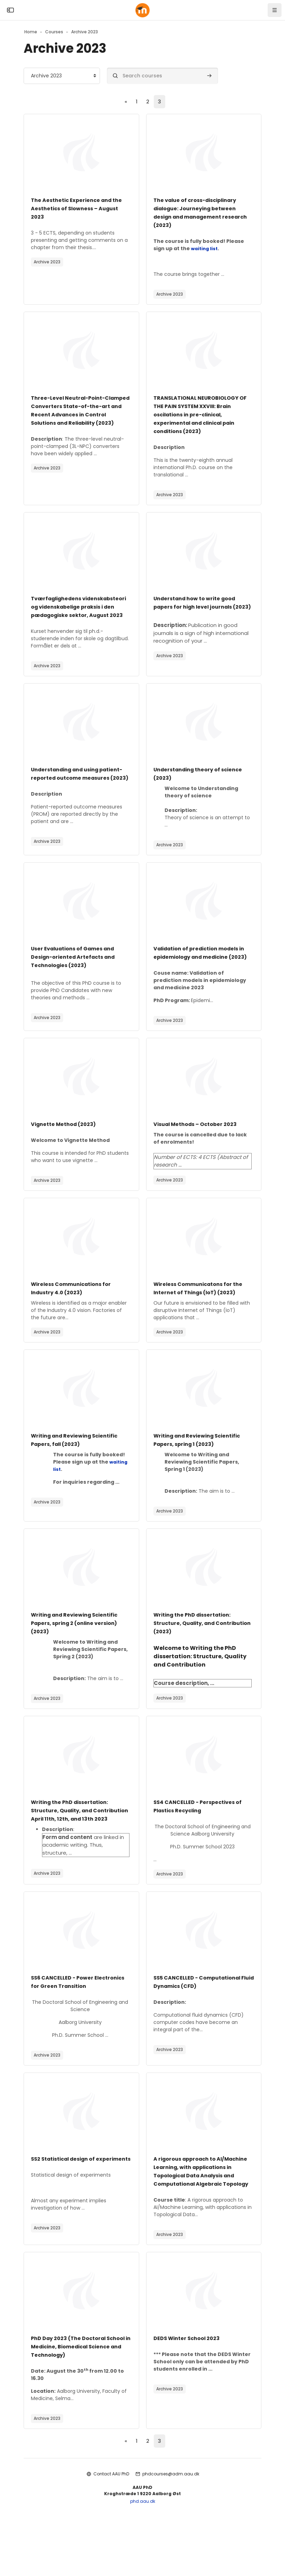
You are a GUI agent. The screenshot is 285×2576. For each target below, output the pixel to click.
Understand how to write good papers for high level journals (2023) (198, 607)
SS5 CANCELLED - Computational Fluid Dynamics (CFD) (201, 2020)
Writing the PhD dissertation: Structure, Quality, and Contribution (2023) (196, 1653)
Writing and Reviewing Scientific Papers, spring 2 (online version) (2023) (79, 1653)
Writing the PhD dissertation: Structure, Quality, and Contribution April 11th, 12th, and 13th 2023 (78, 1845)
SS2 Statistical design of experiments (67, 2201)
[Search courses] (162, 76)
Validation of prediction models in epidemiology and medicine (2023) (201, 979)
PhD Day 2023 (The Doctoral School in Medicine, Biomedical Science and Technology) (77, 2393)
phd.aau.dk (142, 2548)
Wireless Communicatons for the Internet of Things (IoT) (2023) (202, 1319)
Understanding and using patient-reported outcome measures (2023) (71, 795)
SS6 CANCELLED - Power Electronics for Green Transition (78, 2020)
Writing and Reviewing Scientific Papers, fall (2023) (79, 1470)
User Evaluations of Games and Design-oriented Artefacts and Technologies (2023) (77, 979)
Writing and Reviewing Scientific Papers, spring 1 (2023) (201, 1470)
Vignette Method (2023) (66, 1155)
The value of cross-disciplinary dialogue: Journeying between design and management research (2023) (199, 213)
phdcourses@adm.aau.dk (170, 2521)
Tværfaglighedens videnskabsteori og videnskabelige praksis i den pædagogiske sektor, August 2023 (74, 615)
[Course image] (81, 153)
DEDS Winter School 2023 (189, 2385)
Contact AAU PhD (111, 2521)
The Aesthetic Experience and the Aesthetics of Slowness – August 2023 (80, 209)
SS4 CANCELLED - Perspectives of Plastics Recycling (201, 1837)
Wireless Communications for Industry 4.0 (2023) (75, 1319)
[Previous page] (125, 102)
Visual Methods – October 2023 (199, 1155)
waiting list (205, 249)
